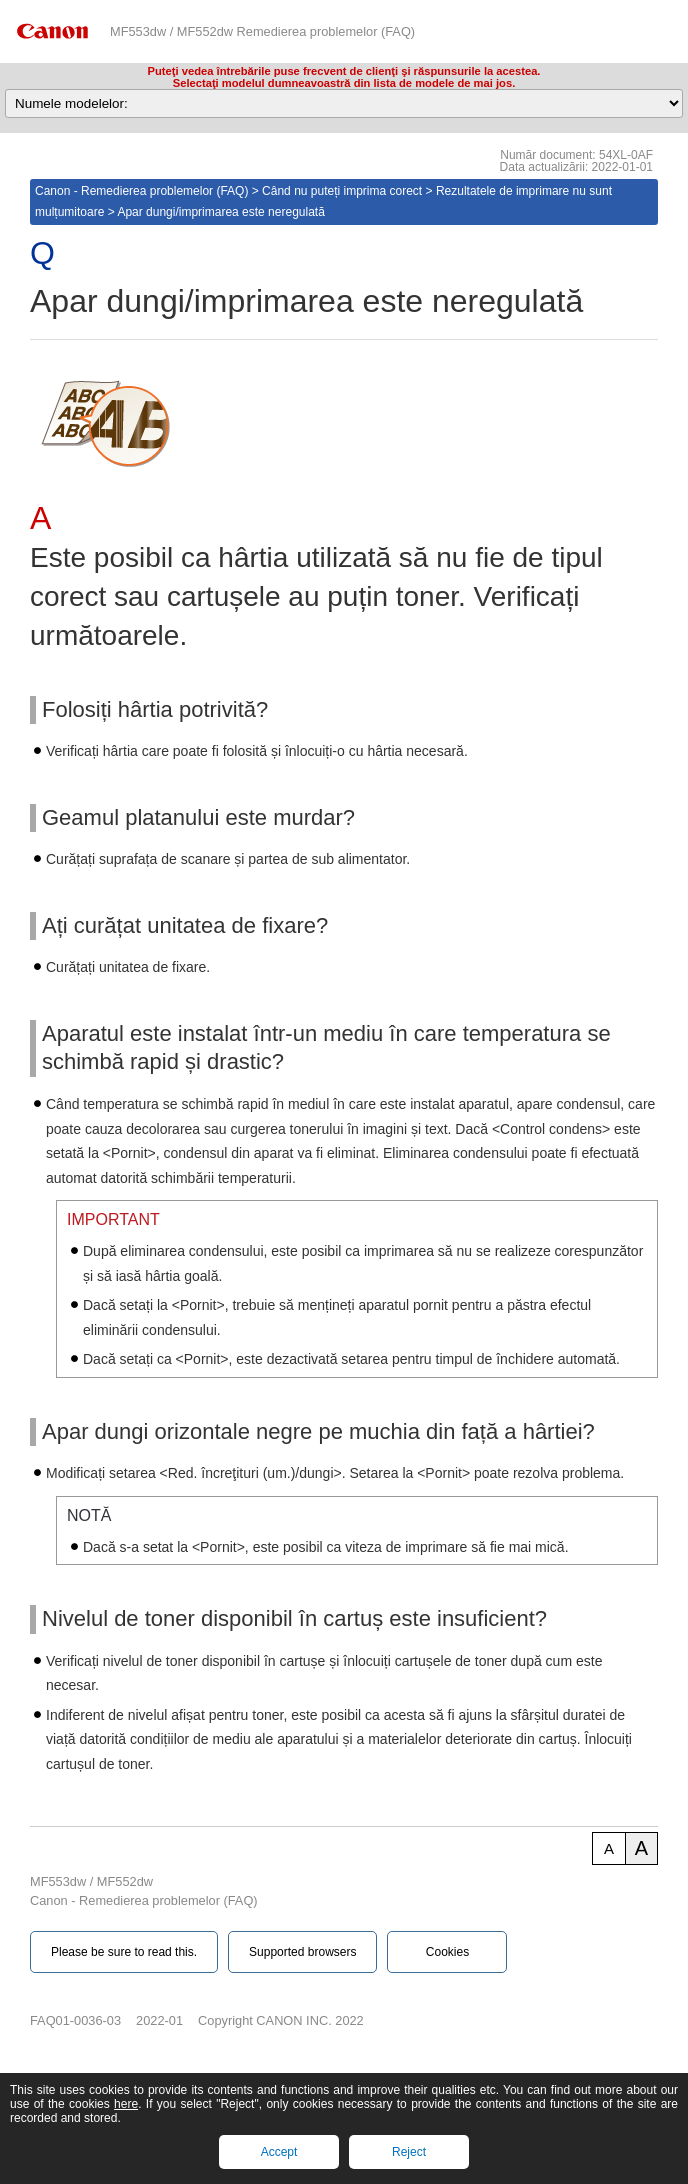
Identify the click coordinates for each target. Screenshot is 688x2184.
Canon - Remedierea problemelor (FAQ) (141, 191)
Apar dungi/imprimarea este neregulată (220, 212)
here (126, 2104)
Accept (279, 2152)
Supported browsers (302, 1952)
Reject (409, 2152)
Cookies (447, 1952)
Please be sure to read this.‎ (124, 1952)
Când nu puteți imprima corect (342, 191)
